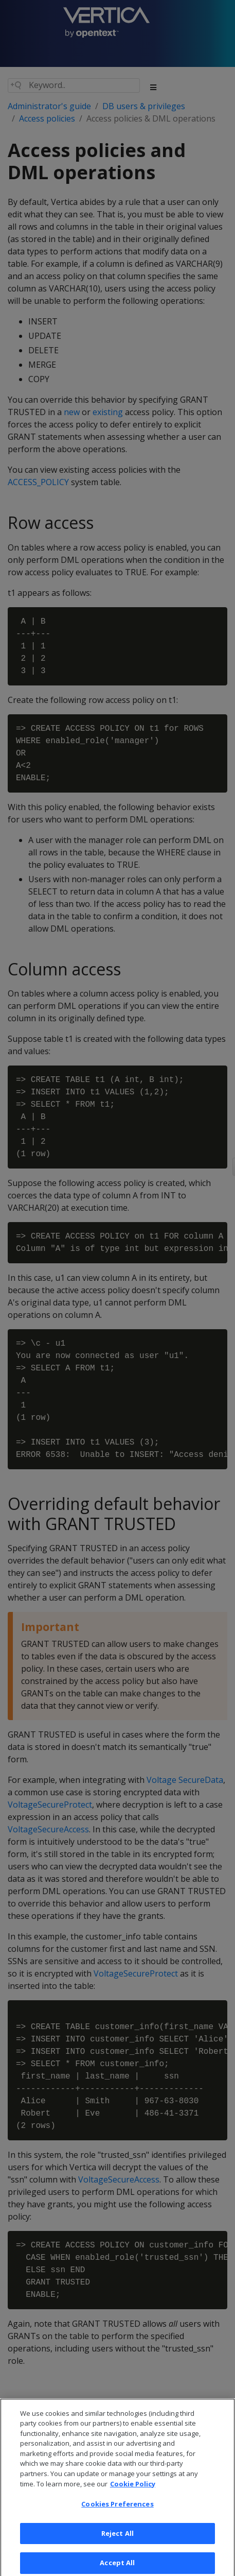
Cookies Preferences (117, 2513)
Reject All (117, 2542)
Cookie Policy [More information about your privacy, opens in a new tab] (132, 2492)
